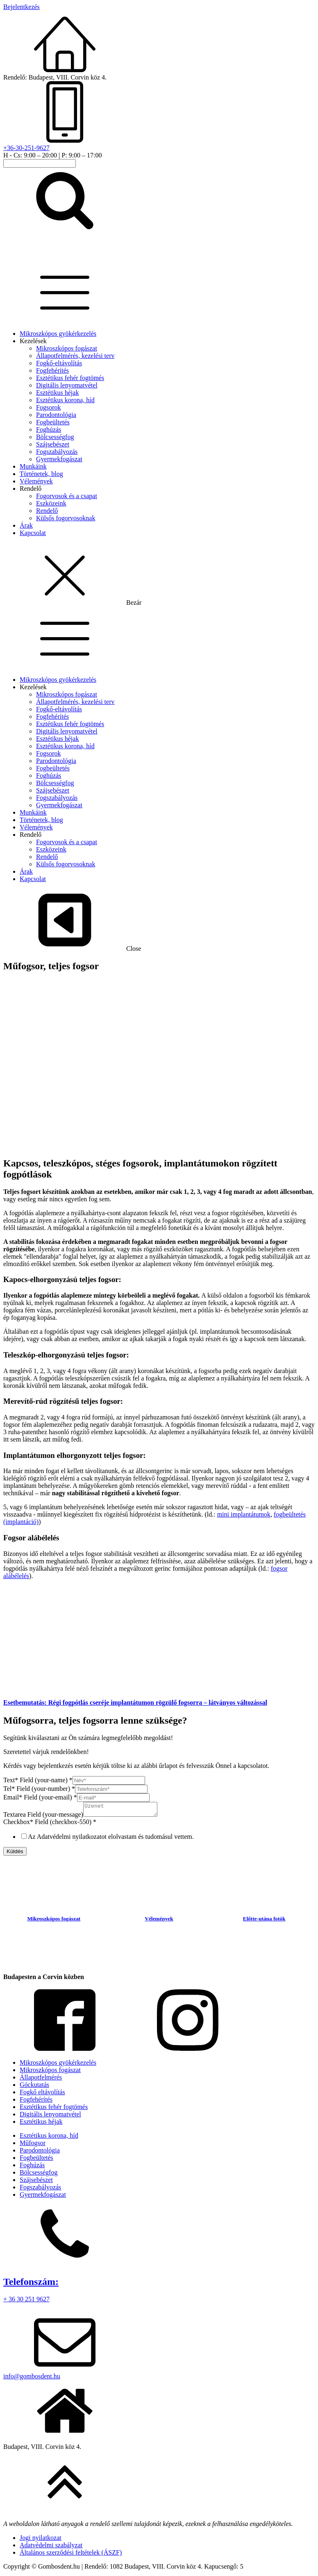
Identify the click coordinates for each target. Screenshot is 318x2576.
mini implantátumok (243, 1514)
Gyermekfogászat (59, 459)
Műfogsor (32, 2145)
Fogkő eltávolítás (42, 2094)
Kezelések (33, 340)
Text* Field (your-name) (38, 1780)
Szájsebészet (52, 444)
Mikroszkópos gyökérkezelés (58, 333)
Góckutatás (34, 2087)
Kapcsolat (33, 532)
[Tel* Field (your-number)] (111, 1789)
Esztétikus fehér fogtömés (70, 377)
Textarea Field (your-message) (43, 1816)
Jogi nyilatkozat (40, 2540)
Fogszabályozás (56, 451)
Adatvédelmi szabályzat (51, 2547)
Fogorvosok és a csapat (66, 495)
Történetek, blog (41, 473)
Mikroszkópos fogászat (66, 348)
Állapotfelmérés (41, 2079)
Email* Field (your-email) (40, 1797)
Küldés (15, 1854)
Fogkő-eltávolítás (59, 363)
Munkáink (33, 466)
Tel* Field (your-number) (39, 1788)
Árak (26, 525)
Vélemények (36, 481)
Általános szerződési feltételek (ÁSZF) (71, 2554)
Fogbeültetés (53, 422)
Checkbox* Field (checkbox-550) (49, 1824)
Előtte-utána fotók (264, 1921)
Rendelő (30, 488)
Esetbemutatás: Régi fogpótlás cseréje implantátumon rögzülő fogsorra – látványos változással (135, 1702)
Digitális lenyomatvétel (67, 385)
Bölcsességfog (55, 436)
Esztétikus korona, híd (65, 399)
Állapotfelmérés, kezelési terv (75, 355)
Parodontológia (56, 414)
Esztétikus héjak (57, 392)
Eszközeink (51, 503)
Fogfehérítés (52, 370)
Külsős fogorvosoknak (65, 518)
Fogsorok (48, 407)
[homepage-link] (54, 256)
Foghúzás (48, 429)
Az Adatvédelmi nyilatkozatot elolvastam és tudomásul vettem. (111, 1839)
